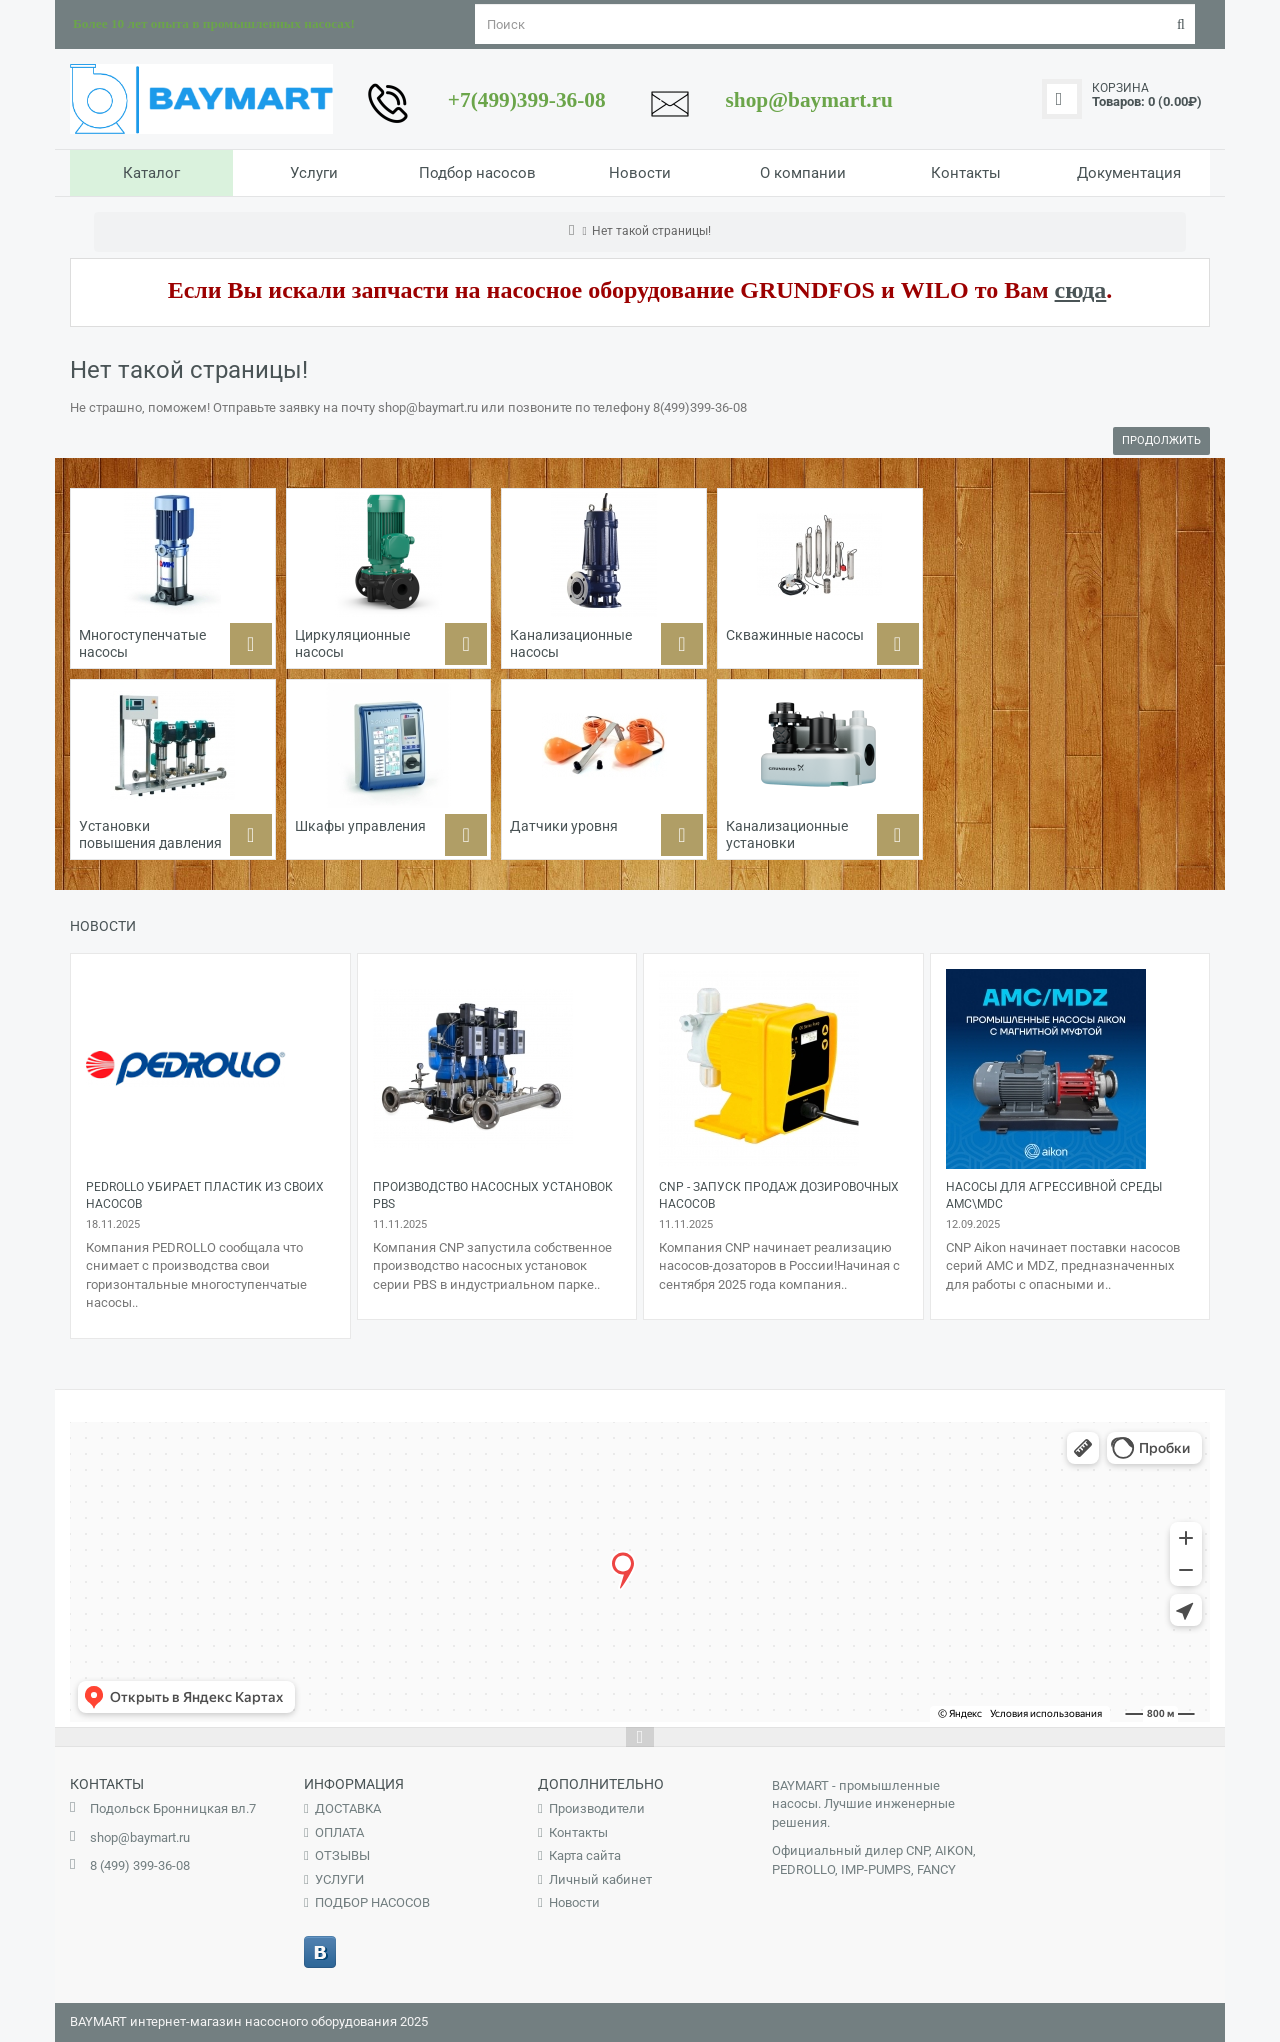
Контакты (578, 1832)
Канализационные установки (787, 834)
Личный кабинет (600, 1879)
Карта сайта (585, 1855)
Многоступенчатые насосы (142, 643)
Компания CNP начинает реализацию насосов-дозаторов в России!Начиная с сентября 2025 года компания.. (779, 1266)
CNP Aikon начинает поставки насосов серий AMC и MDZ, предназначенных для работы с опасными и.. (1063, 1266)
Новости (574, 1902)
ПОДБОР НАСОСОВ (372, 1902)
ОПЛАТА (339, 1832)
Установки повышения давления (150, 834)
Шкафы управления (360, 826)
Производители (597, 1808)
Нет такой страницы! (651, 231)
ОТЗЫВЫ (342, 1855)
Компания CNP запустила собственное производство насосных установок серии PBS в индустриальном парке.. (492, 1266)
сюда (1081, 290)
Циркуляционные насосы (352, 643)
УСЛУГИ (339, 1879)
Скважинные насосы (795, 635)
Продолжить (1161, 440)
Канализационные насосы (571, 643)
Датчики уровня (564, 826)
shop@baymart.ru (140, 1837)
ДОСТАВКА (348, 1808)
